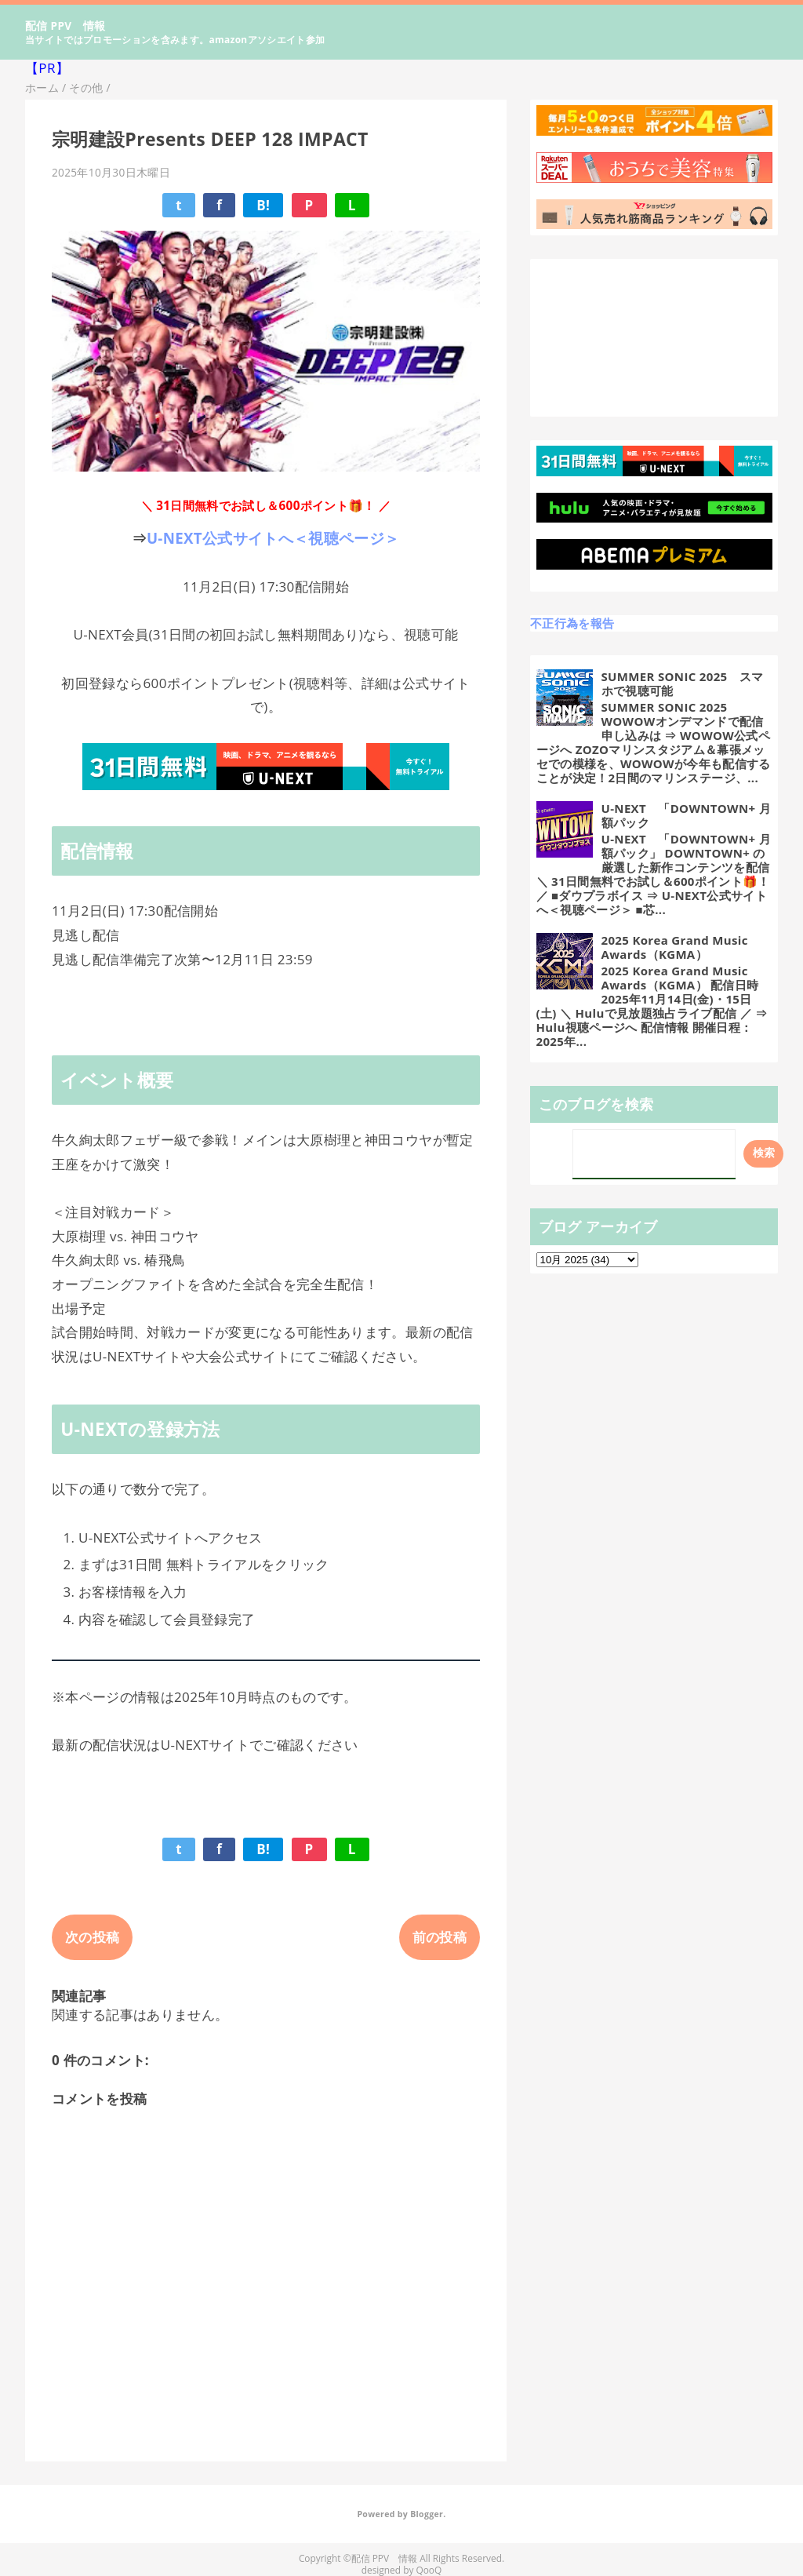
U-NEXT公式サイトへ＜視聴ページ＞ (273, 538)
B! (263, 205)
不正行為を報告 (572, 623)
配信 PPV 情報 (65, 25)
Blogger (426, 2514)
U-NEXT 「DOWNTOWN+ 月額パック (686, 815)
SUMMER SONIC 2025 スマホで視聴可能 (682, 683)
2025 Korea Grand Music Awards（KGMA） (674, 947)
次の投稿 (92, 1937)
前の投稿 (439, 1937)
